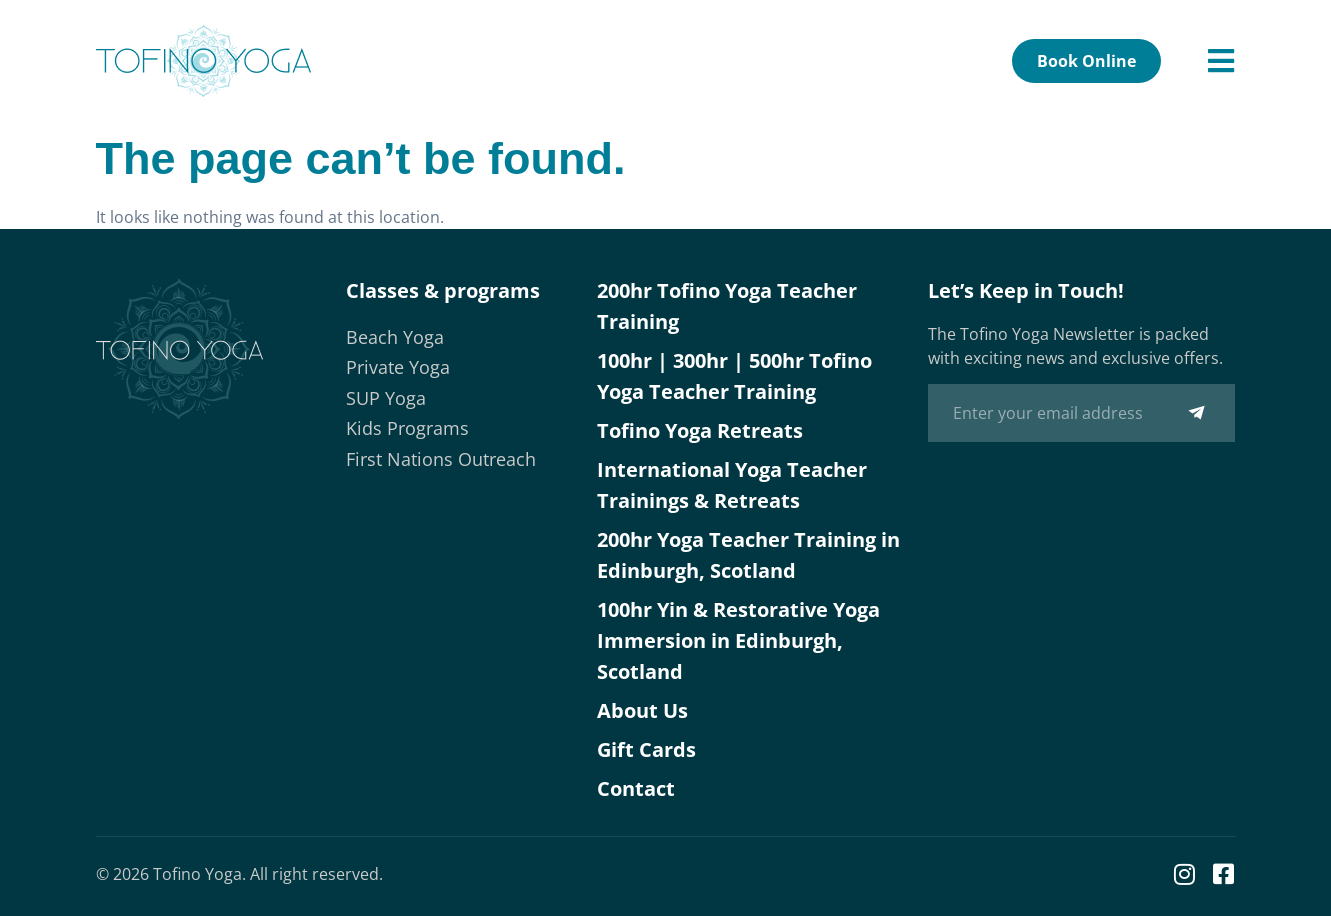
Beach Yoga (395, 337)
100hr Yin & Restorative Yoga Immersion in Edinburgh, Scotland (738, 640)
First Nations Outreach (441, 459)
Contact (636, 788)
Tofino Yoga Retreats (700, 430)
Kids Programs (407, 428)
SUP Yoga (386, 398)
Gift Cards (646, 749)
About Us (642, 710)
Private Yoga (398, 367)
